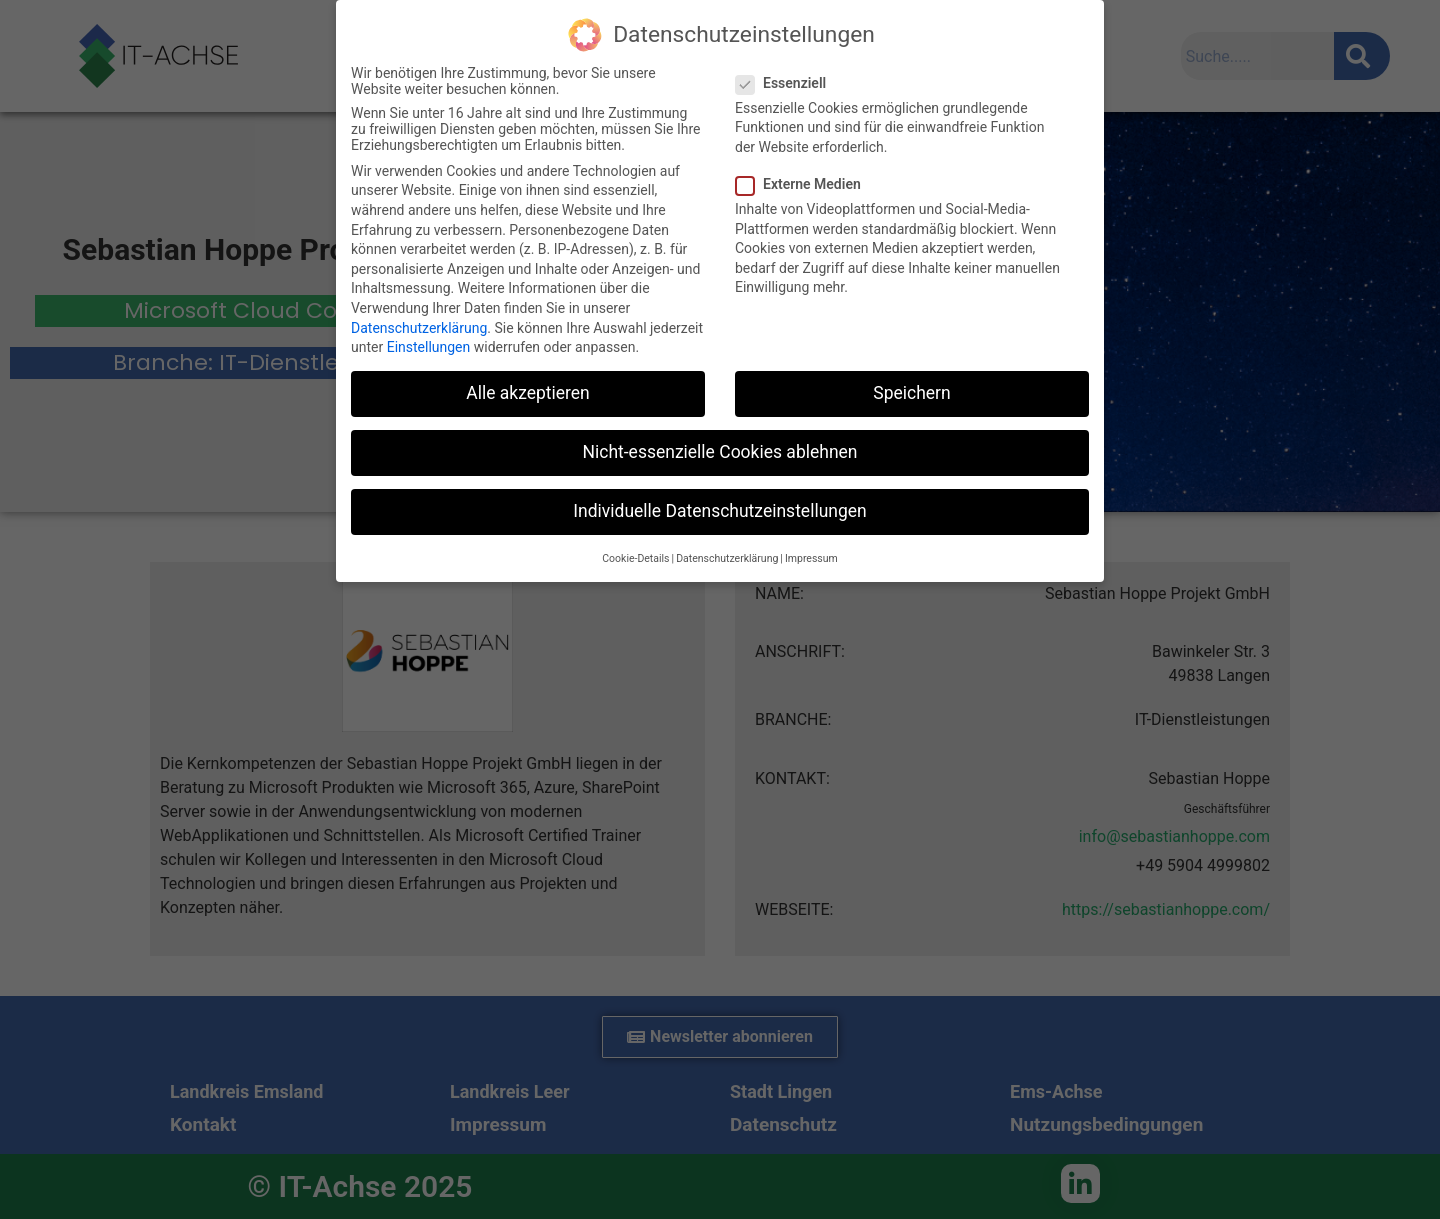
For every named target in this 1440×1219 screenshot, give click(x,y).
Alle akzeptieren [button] (528, 393)
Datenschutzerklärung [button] (727, 558)
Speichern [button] (911, 393)
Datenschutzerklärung (419, 328)
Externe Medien (804, 184)
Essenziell (787, 83)
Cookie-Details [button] (635, 558)
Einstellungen (429, 347)
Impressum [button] (811, 558)
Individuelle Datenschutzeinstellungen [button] (719, 511)
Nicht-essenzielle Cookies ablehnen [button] (720, 452)
